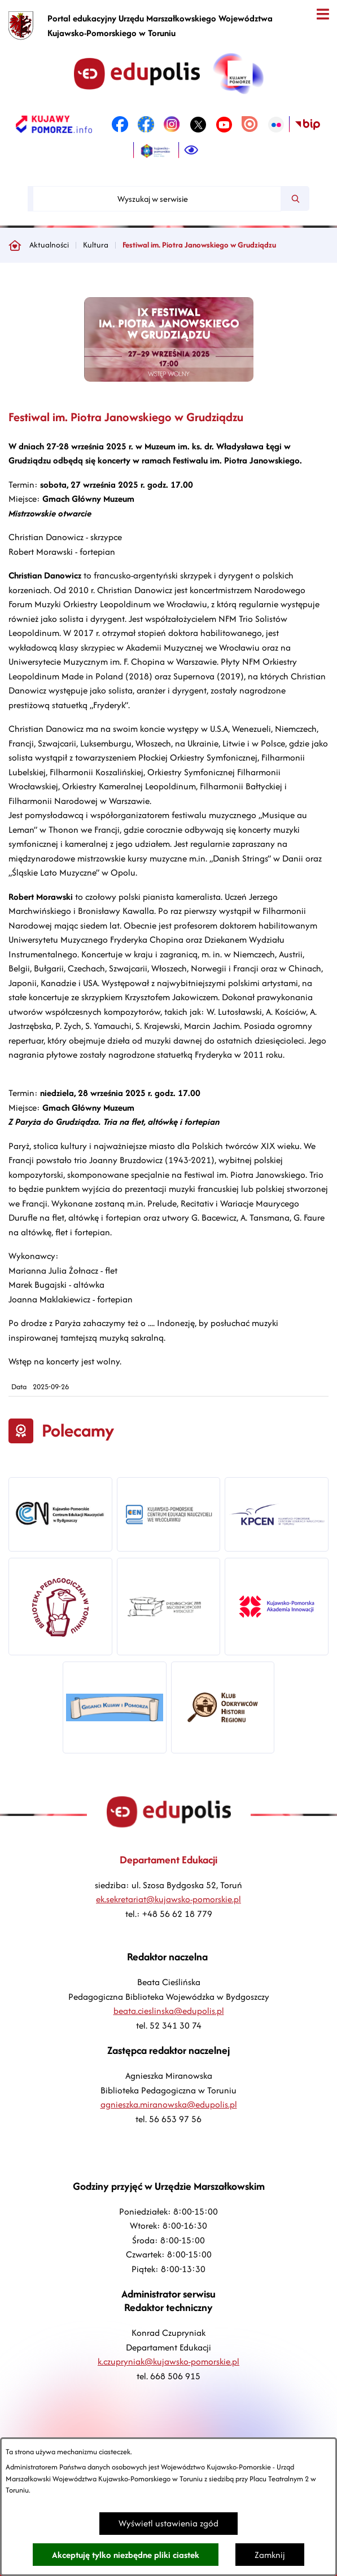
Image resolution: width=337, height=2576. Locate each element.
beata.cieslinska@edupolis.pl (168, 2010)
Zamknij (270, 2554)
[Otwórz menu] (322, 14)
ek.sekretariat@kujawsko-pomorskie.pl (168, 1899)
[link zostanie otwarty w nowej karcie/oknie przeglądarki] (54, 124)
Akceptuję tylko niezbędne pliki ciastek (125, 2554)
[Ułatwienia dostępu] (191, 150)
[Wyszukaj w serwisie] (157, 198)
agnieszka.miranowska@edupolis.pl (168, 2104)
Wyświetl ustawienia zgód (168, 2523)
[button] (168, 378)
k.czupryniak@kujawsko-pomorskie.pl (168, 2361)
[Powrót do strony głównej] (14, 245)
